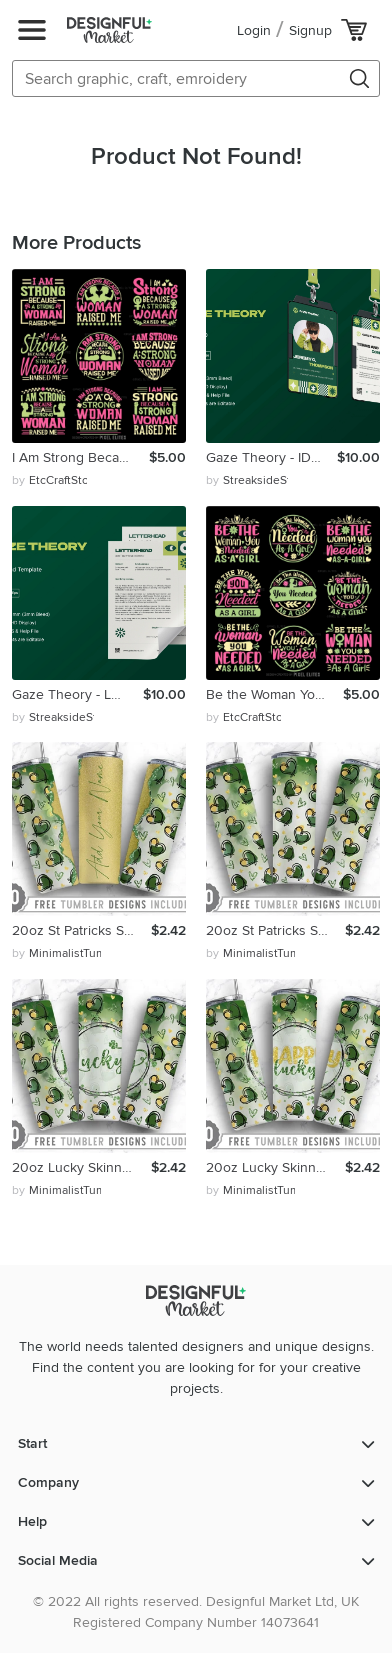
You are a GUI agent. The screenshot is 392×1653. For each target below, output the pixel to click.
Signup (310, 30)
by (49, 481)
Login (254, 30)
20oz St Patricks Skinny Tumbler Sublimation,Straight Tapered (81, 930)
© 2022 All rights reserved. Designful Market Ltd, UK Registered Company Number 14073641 (196, 1612)
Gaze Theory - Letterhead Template (77, 694)
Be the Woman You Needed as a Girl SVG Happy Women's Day (274, 694)
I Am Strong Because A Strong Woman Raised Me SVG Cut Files (80, 457)
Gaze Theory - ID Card (271, 457)
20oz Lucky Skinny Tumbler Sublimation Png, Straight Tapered (81, 1167)
